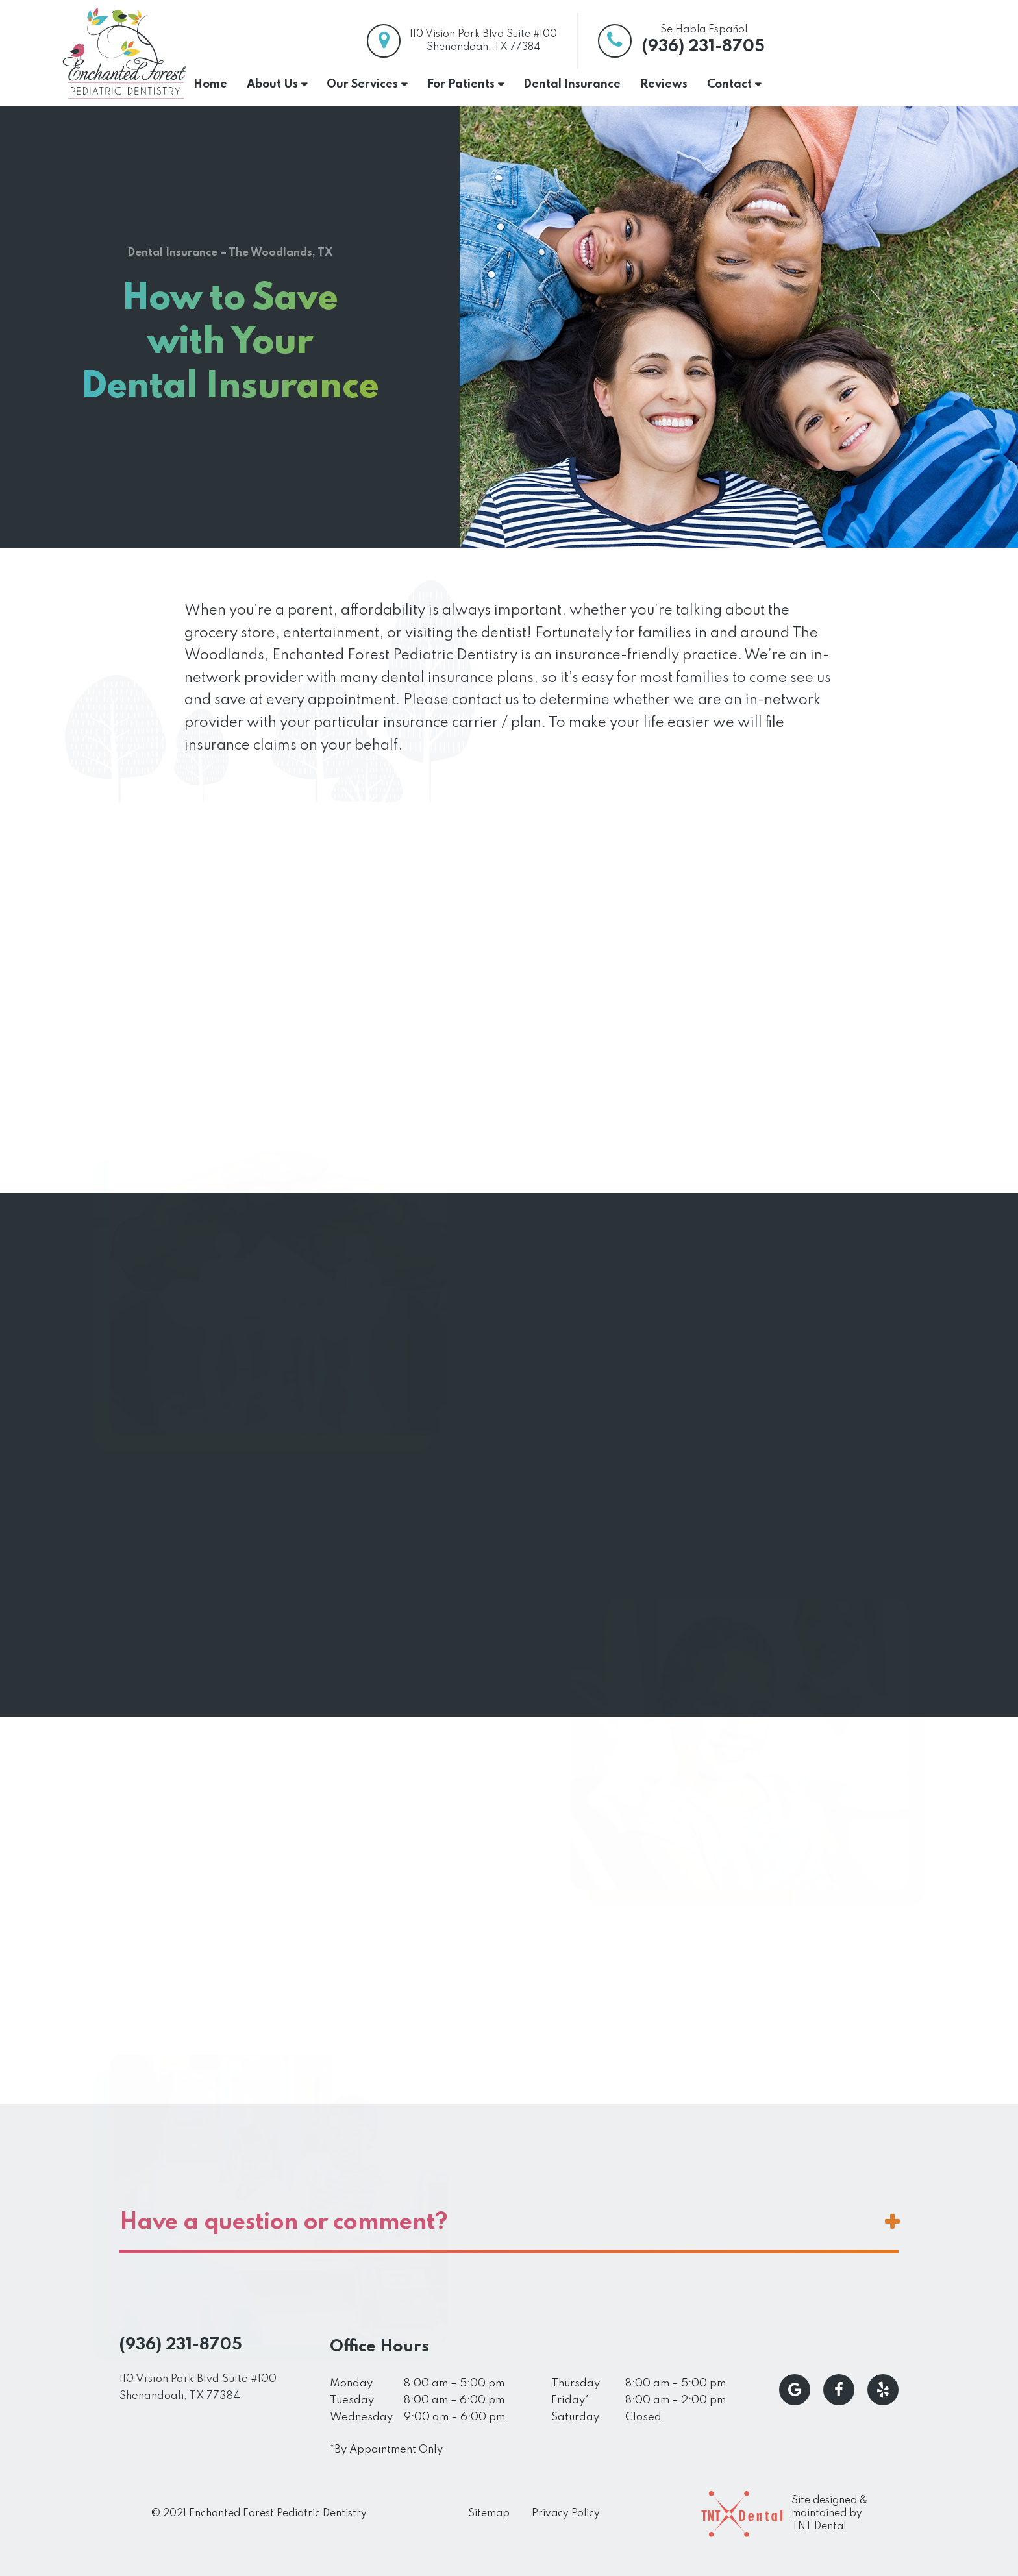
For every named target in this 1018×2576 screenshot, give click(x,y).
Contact (729, 84)
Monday (351, 2383)
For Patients (461, 84)
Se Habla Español (703, 30)
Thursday (575, 2383)
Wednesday (361, 2417)
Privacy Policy (566, 2514)
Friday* (570, 2400)
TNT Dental (818, 2526)
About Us (272, 84)
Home (210, 84)
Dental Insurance (572, 84)
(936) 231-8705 (703, 46)
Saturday (575, 2417)
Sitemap (489, 2514)
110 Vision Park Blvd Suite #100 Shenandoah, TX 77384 (198, 2387)
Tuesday (352, 2400)
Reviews (664, 84)
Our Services (362, 84)
